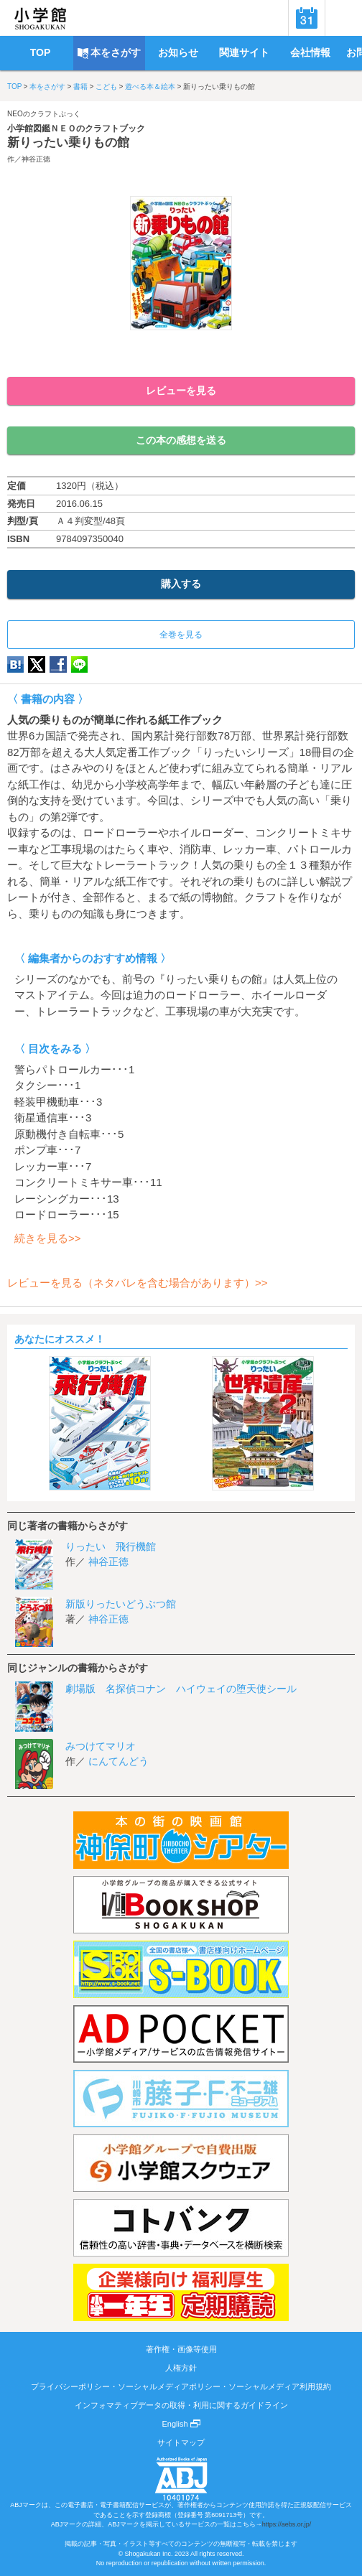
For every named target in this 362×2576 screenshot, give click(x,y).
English (181, 2423)
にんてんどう (118, 1761)
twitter (36, 664)
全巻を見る (181, 635)
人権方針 (181, 2367)
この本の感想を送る (181, 440)
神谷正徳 (36, 159)
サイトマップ (181, 2442)
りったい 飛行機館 (110, 1546)
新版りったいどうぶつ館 (120, 1604)
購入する (181, 583)
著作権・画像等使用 (181, 2349)
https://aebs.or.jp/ (287, 2524)
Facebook (58, 664)
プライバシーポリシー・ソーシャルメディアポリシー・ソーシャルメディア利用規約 (181, 2386)
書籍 (80, 86)
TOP (14, 86)
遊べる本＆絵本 (150, 86)
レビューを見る (181, 390)
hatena (15, 664)
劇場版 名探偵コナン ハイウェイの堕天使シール (181, 1688)
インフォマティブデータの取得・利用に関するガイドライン (181, 2405)
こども (106, 86)
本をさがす (47, 86)
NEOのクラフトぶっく (43, 114)
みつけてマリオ (100, 1746)
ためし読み (181, 354)
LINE (79, 664)
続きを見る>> (47, 1238)
